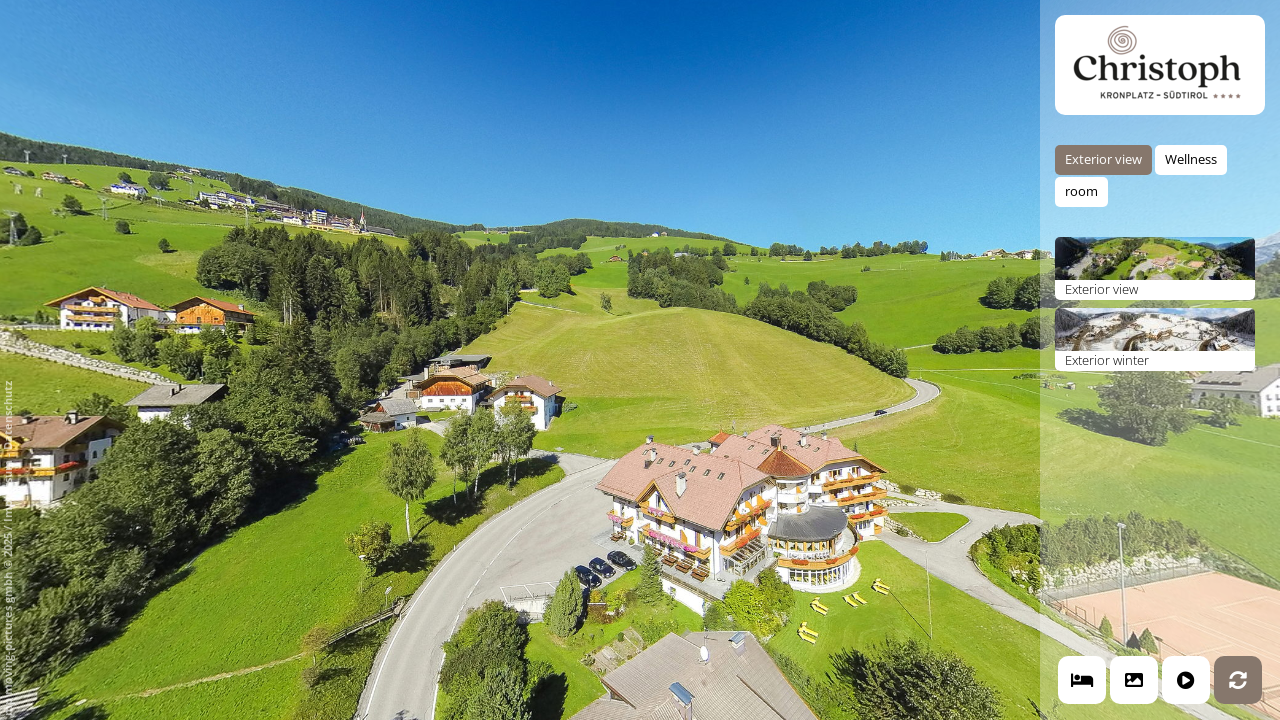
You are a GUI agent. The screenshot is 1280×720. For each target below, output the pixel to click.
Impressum (7, 491)
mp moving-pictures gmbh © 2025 (7, 623)
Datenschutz (7, 415)
